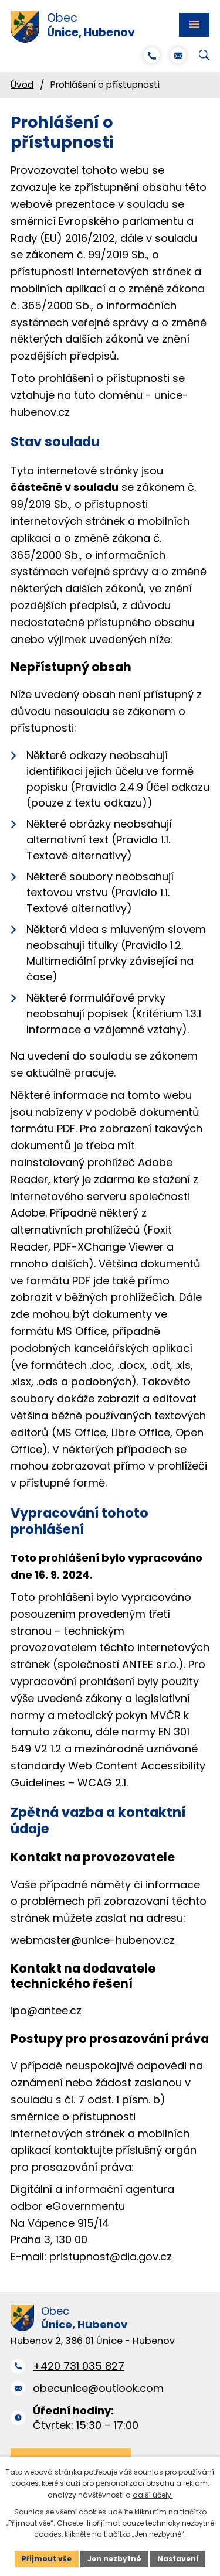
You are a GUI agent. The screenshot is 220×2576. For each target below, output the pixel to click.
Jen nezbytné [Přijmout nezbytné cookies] (114, 2559)
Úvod (22, 84)
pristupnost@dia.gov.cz (110, 2256)
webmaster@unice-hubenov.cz (93, 1940)
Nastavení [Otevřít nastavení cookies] (177, 2559)
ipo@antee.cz (46, 2010)
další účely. (153, 2495)
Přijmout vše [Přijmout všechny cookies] (47, 2559)
